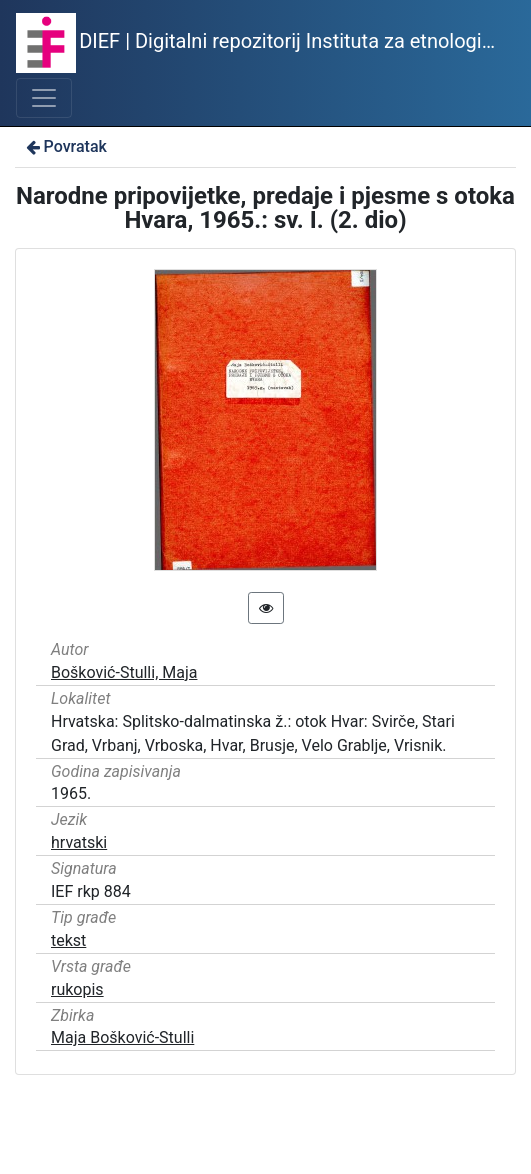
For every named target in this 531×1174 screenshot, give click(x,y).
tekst (68, 940)
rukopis (77, 989)
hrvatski (79, 842)
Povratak (65, 146)
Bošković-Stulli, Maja (124, 672)
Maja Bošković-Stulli (122, 1037)
